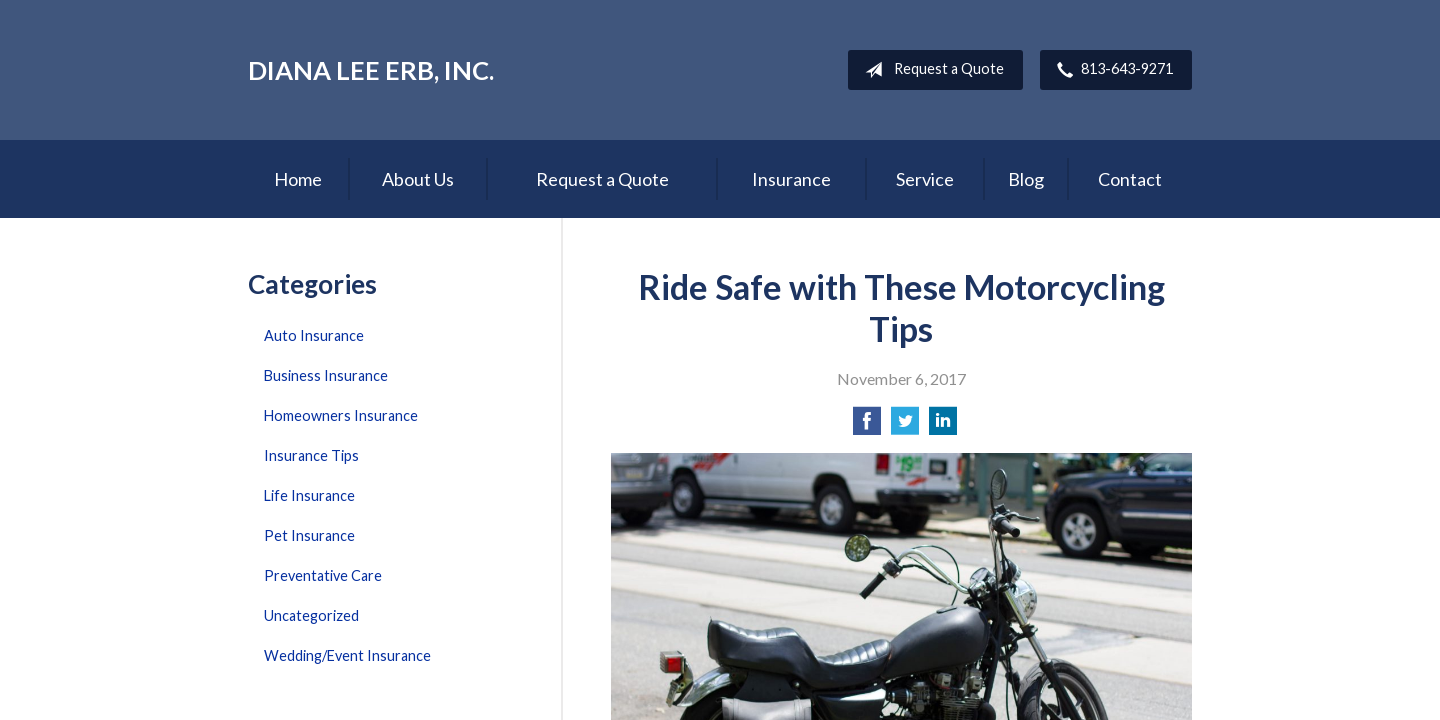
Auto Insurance (314, 335)
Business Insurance (326, 375)
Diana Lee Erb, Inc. (371, 70)
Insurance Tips (311, 455)
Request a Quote (930, 70)
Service (925, 179)
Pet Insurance (309, 535)
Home (298, 179)
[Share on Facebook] (867, 426)
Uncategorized (311, 615)
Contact (1130, 179)
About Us (418, 179)
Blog (1026, 179)
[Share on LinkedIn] (943, 426)
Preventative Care (323, 575)
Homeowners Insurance (341, 415)
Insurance (791, 179)
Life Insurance (309, 495)
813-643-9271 (1111, 70)
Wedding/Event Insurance (347, 655)
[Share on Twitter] (905, 426)
